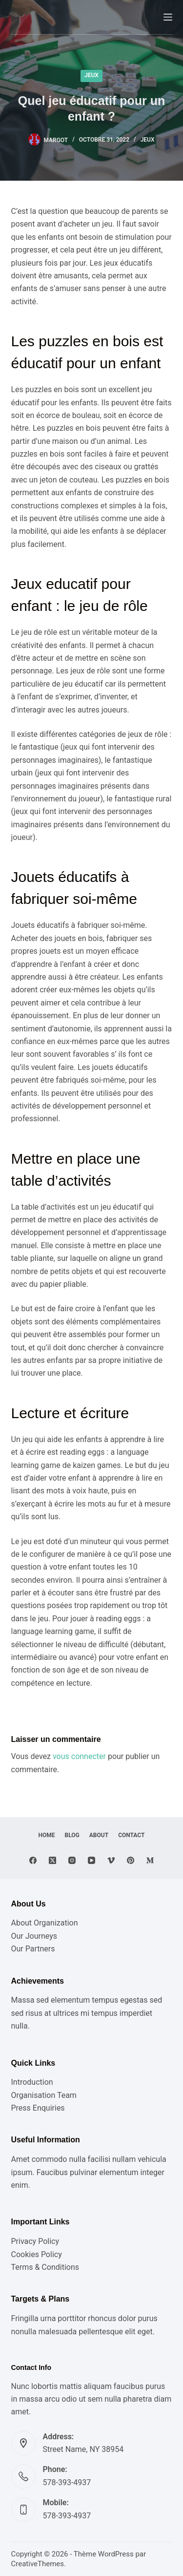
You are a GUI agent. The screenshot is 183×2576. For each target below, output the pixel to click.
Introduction (32, 2082)
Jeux (91, 75)
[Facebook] (33, 1860)
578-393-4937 (67, 2482)
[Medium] (150, 1860)
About (98, 1835)
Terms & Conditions (45, 2267)
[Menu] (167, 17)
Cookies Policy (36, 2254)
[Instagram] (72, 1860)
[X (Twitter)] (52, 1860)
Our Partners (33, 1948)
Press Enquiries (38, 2108)
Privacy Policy (35, 2241)
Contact (131, 1835)
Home (47, 1835)
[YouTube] (91, 1860)
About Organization (44, 1922)
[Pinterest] (130, 1860)
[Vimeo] (111, 1860)
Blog (72, 1835)
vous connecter (79, 1756)
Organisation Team (44, 2095)
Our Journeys (34, 1936)
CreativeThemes (37, 2563)
